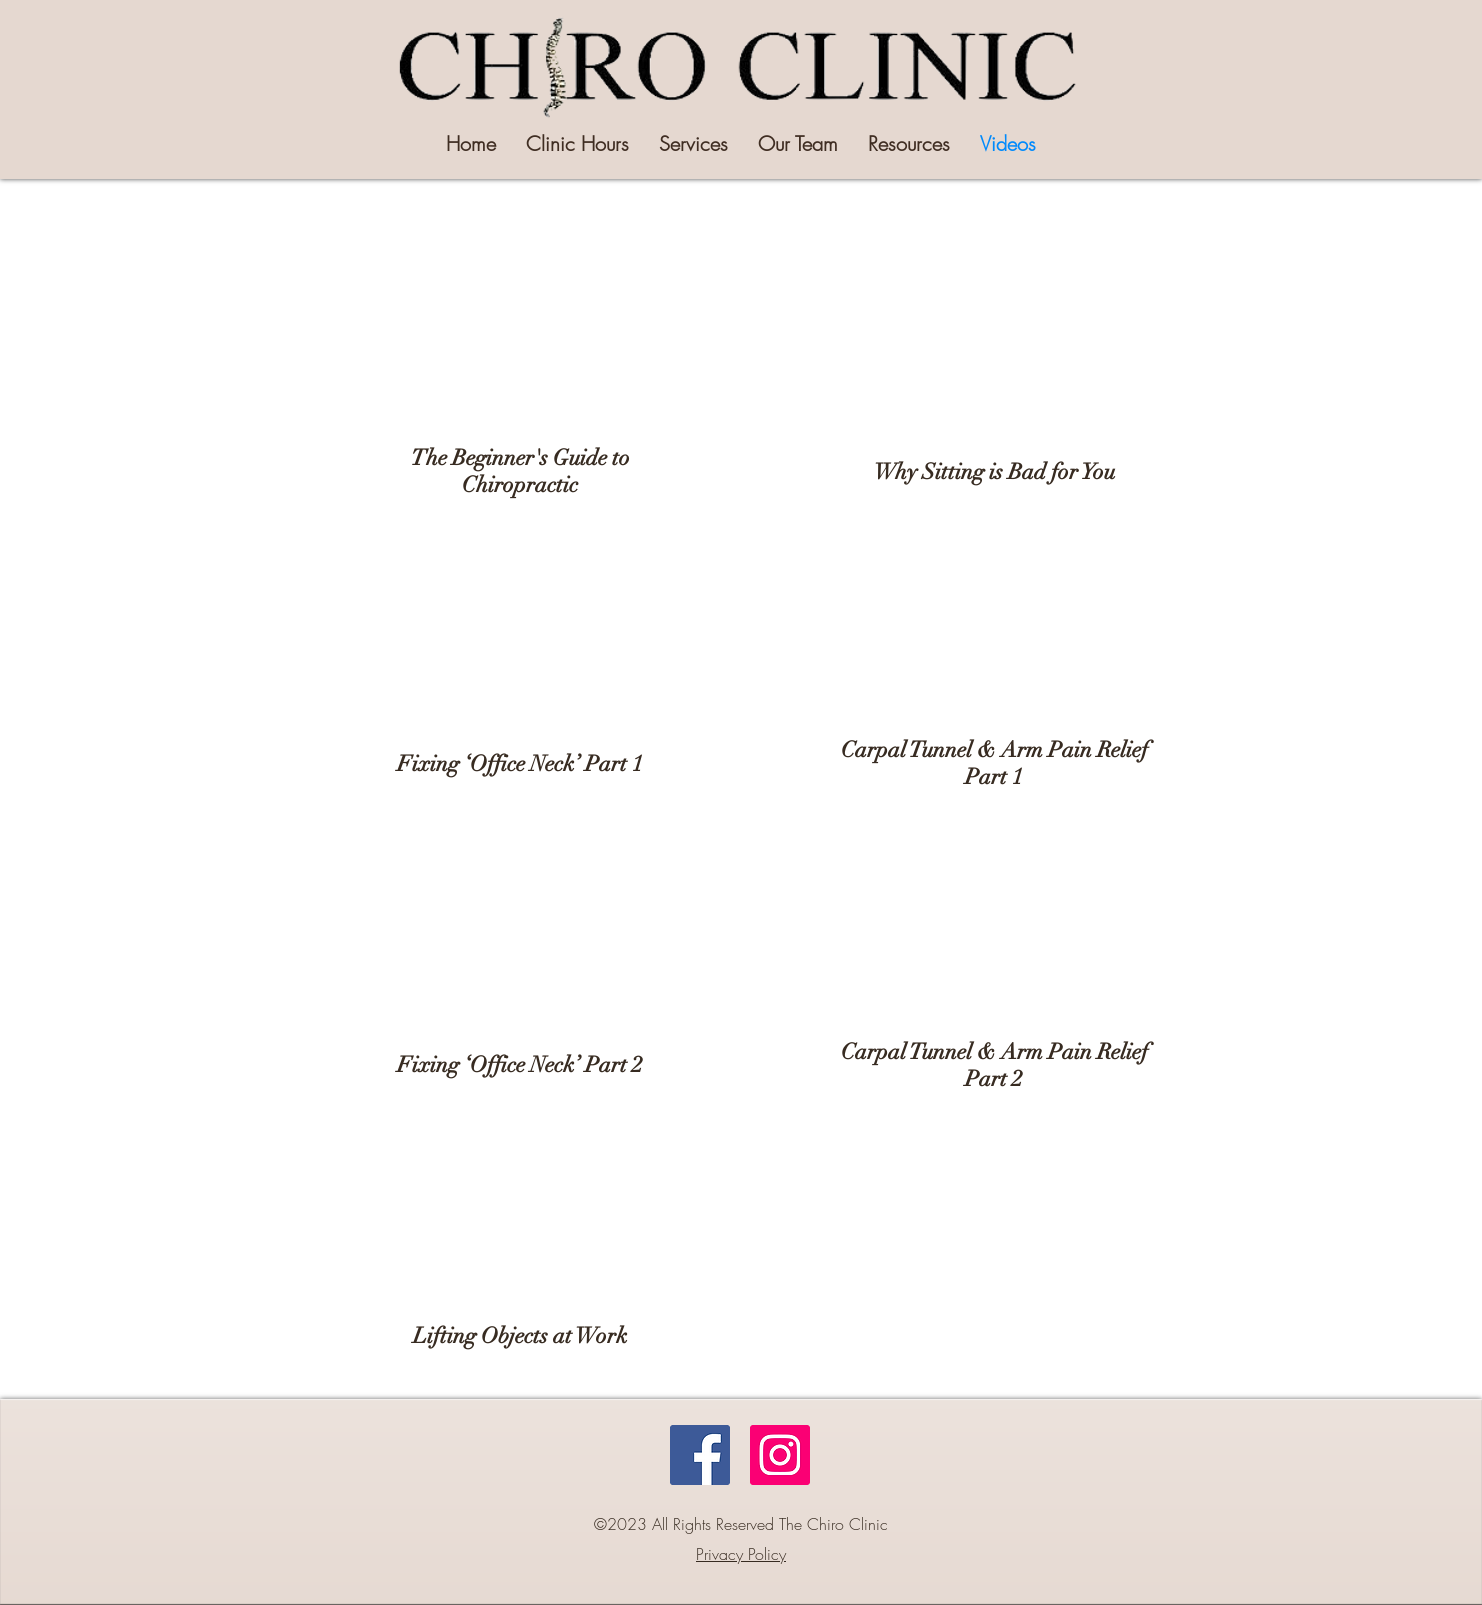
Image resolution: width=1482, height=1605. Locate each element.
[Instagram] (780, 1455)
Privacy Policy (741, 1554)
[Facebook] (700, 1455)
